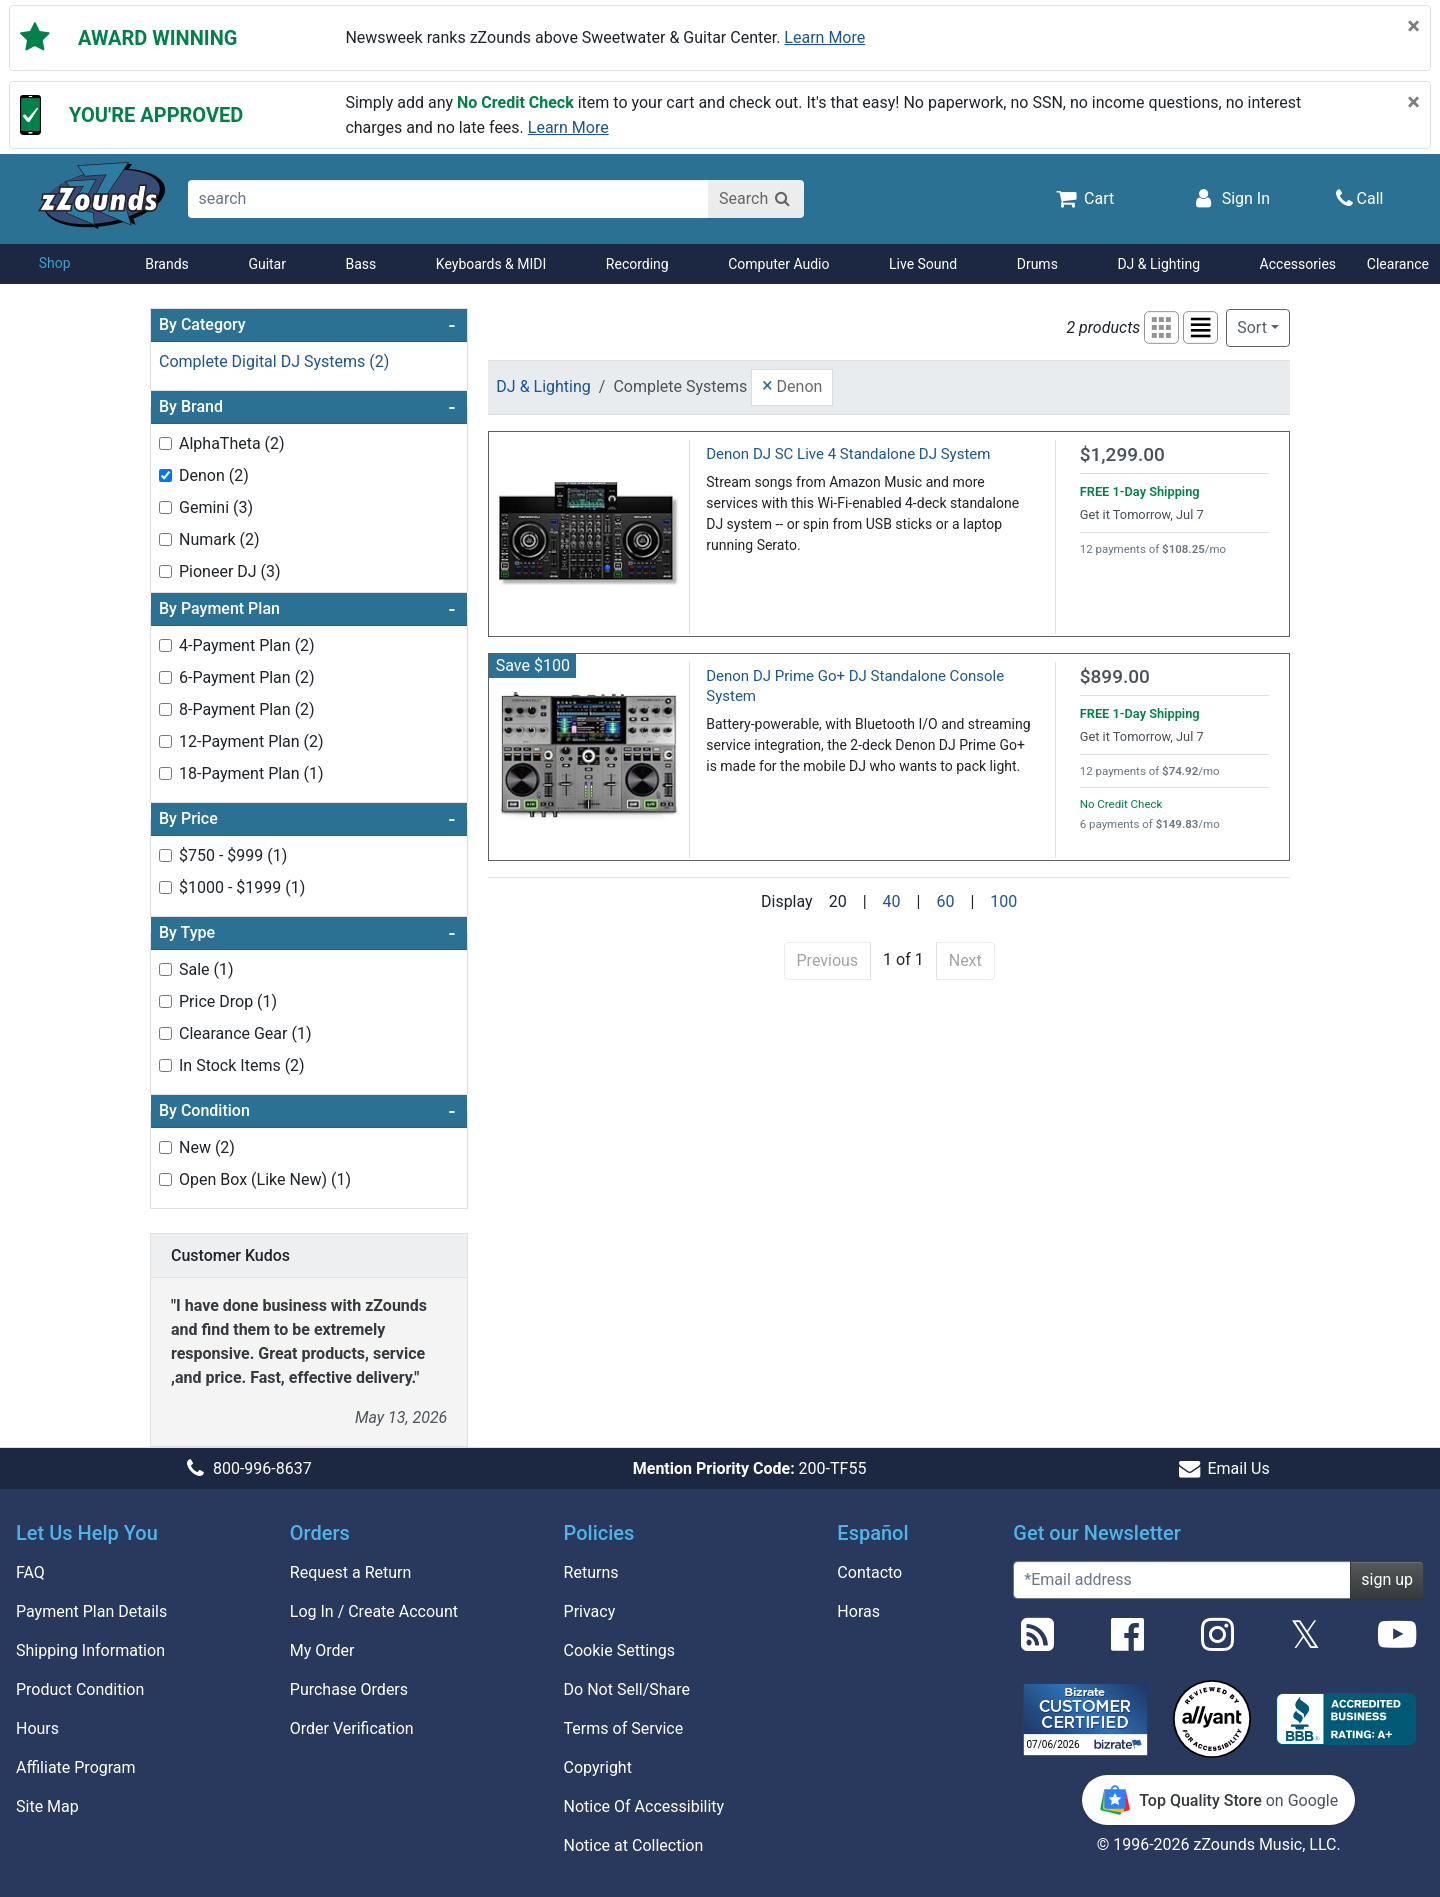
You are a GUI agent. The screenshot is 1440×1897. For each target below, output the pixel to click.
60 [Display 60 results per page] (945, 901)
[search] (449, 199)
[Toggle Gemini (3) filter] (165, 507)
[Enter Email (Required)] (1182, 1580)
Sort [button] (1252, 327)
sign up (1387, 1579)
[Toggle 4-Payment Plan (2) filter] (165, 645)
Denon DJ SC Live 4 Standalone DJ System (848, 454)
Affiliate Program (76, 1767)
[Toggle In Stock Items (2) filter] (165, 1065)
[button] (1161, 327)
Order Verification (352, 1728)
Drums (1037, 264)
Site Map (47, 1806)
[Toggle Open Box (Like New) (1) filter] (165, 1179)
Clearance (1398, 264)
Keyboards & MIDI (491, 264)
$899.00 (1115, 676)
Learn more (824, 37)
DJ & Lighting (1158, 264)
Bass (361, 264)
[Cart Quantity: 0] (1084, 197)
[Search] (756, 199)
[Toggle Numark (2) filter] (165, 539)
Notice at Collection (634, 1845)
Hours (37, 1728)
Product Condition (80, 1689)
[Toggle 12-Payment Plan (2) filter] (165, 741)
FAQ (30, 1572)
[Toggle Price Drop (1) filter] (165, 1001)
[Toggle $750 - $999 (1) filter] (165, 855)
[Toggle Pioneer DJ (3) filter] (165, 571)
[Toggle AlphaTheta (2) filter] (165, 443)
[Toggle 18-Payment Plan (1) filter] (165, 773)
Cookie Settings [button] (620, 1650)
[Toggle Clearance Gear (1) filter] (165, 1033)
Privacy (590, 1611)
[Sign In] (1230, 197)
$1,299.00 (1122, 454)
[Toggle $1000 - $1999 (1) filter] (165, 887)
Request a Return (351, 1572)
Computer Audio (778, 264)
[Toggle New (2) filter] (165, 1147)
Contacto (869, 1572)
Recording (637, 264)
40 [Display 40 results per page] (892, 901)
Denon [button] (792, 385)
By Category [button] (307, 325)
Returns (591, 1572)
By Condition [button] (307, 1111)
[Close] (1413, 26)
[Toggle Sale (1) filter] (165, 969)
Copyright (598, 1767)
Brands (167, 264)
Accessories (1298, 264)
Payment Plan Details (91, 1611)
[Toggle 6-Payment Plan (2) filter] (165, 677)
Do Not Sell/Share (627, 1689)
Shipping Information (90, 1650)
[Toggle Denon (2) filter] (165, 475)
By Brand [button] (307, 407)
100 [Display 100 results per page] (1003, 901)
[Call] (1360, 198)
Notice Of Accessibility (644, 1806)
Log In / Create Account (374, 1611)
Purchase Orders (349, 1689)
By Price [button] (307, 819)
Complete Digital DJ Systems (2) (274, 361)
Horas (858, 1611)
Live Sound (923, 264)
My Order (322, 1650)
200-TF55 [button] (750, 1468)
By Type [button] (307, 933)
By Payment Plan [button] (307, 609)
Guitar (267, 264)
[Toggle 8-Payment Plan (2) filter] (165, 709)
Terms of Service (624, 1728)
